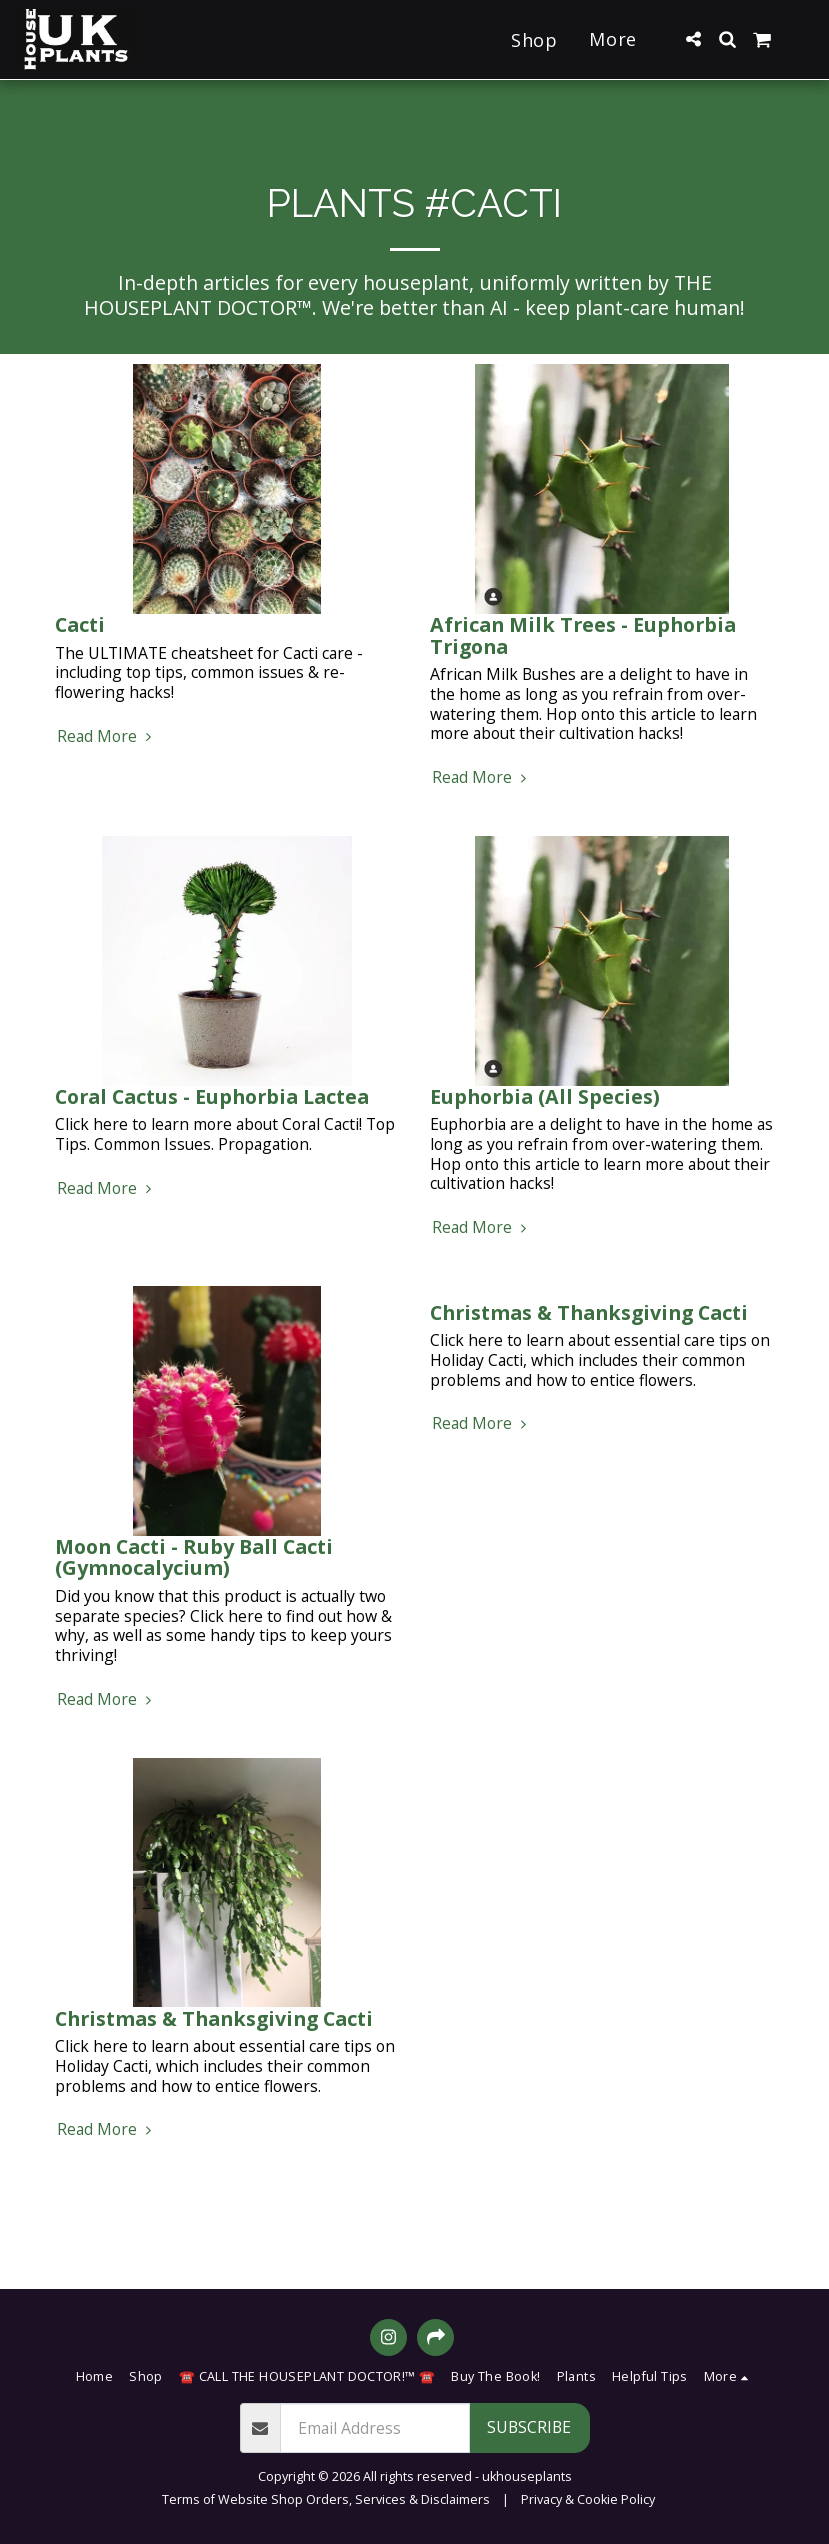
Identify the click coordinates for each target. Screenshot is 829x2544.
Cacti (80, 624)
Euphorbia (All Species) (545, 1096)
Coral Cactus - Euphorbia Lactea (212, 1096)
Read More (107, 737)
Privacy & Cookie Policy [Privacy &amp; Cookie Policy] (588, 2499)
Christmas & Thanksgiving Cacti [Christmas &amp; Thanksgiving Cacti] (589, 1312)
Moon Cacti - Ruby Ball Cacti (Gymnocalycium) (194, 1557)
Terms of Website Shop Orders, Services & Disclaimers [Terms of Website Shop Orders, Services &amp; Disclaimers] (326, 2499)
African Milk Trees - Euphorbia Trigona (583, 635)
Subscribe (529, 2427)
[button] (693, 39)
